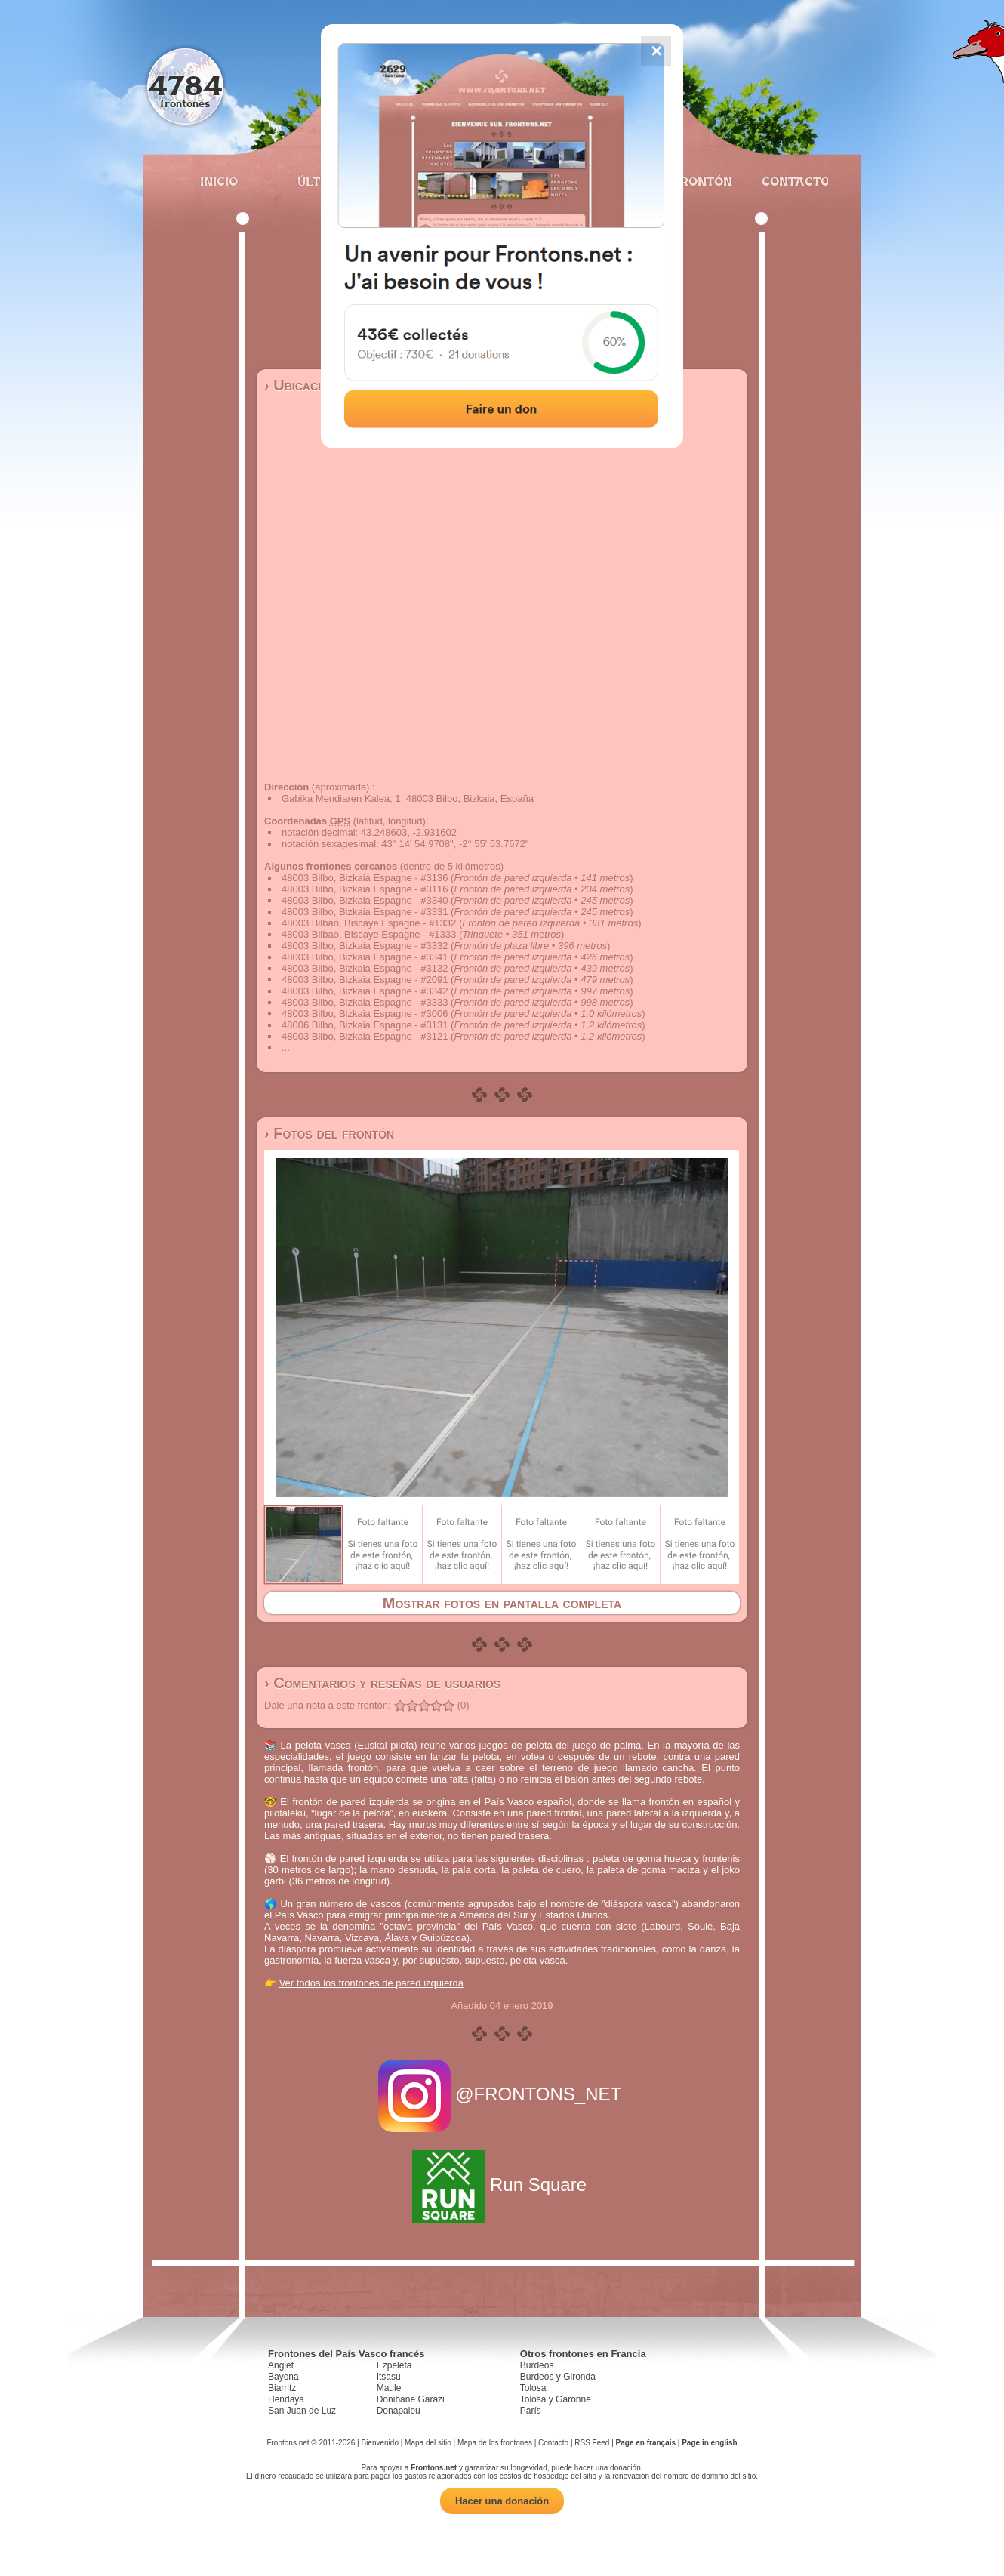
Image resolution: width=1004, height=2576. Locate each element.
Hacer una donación (502, 2501)
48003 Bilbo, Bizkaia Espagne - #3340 (365, 900)
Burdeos (537, 2365)
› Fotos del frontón (329, 1133)
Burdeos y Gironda (558, 2376)
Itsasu (389, 2376)
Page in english (709, 2443)
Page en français (646, 2443)
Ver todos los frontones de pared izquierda (371, 1983)
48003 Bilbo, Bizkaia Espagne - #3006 (365, 1013)
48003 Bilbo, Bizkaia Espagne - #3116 (365, 889)
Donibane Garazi (411, 2399)
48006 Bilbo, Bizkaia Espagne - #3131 (365, 1025)
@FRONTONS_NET (502, 2094)
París (530, 2410)
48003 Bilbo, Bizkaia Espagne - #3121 (365, 1036)
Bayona (283, 2376)
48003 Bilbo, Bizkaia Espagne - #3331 (365, 911)
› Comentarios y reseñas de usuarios (382, 1683)
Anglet (281, 2365)
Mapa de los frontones (494, 2443)
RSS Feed (591, 2443)
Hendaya (286, 2399)
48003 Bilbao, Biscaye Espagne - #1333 (369, 934)
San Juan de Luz (302, 2410)
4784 (185, 84)
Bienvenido (379, 2443)
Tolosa (533, 2388)
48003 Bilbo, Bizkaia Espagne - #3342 (365, 991)
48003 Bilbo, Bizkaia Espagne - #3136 (365, 877)
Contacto (789, 181)
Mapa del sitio (428, 2443)
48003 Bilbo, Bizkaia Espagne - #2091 (365, 979)
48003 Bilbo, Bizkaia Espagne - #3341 (365, 957)
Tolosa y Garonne (555, 2399)
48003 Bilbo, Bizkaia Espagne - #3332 (365, 945)
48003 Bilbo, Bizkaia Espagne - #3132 (365, 968)
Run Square (501, 2184)
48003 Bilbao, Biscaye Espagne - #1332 (369, 923)
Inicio (219, 181)
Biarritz (282, 2388)
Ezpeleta (394, 2365)
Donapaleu (398, 2410)
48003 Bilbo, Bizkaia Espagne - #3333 (365, 1002)
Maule (389, 2388)
